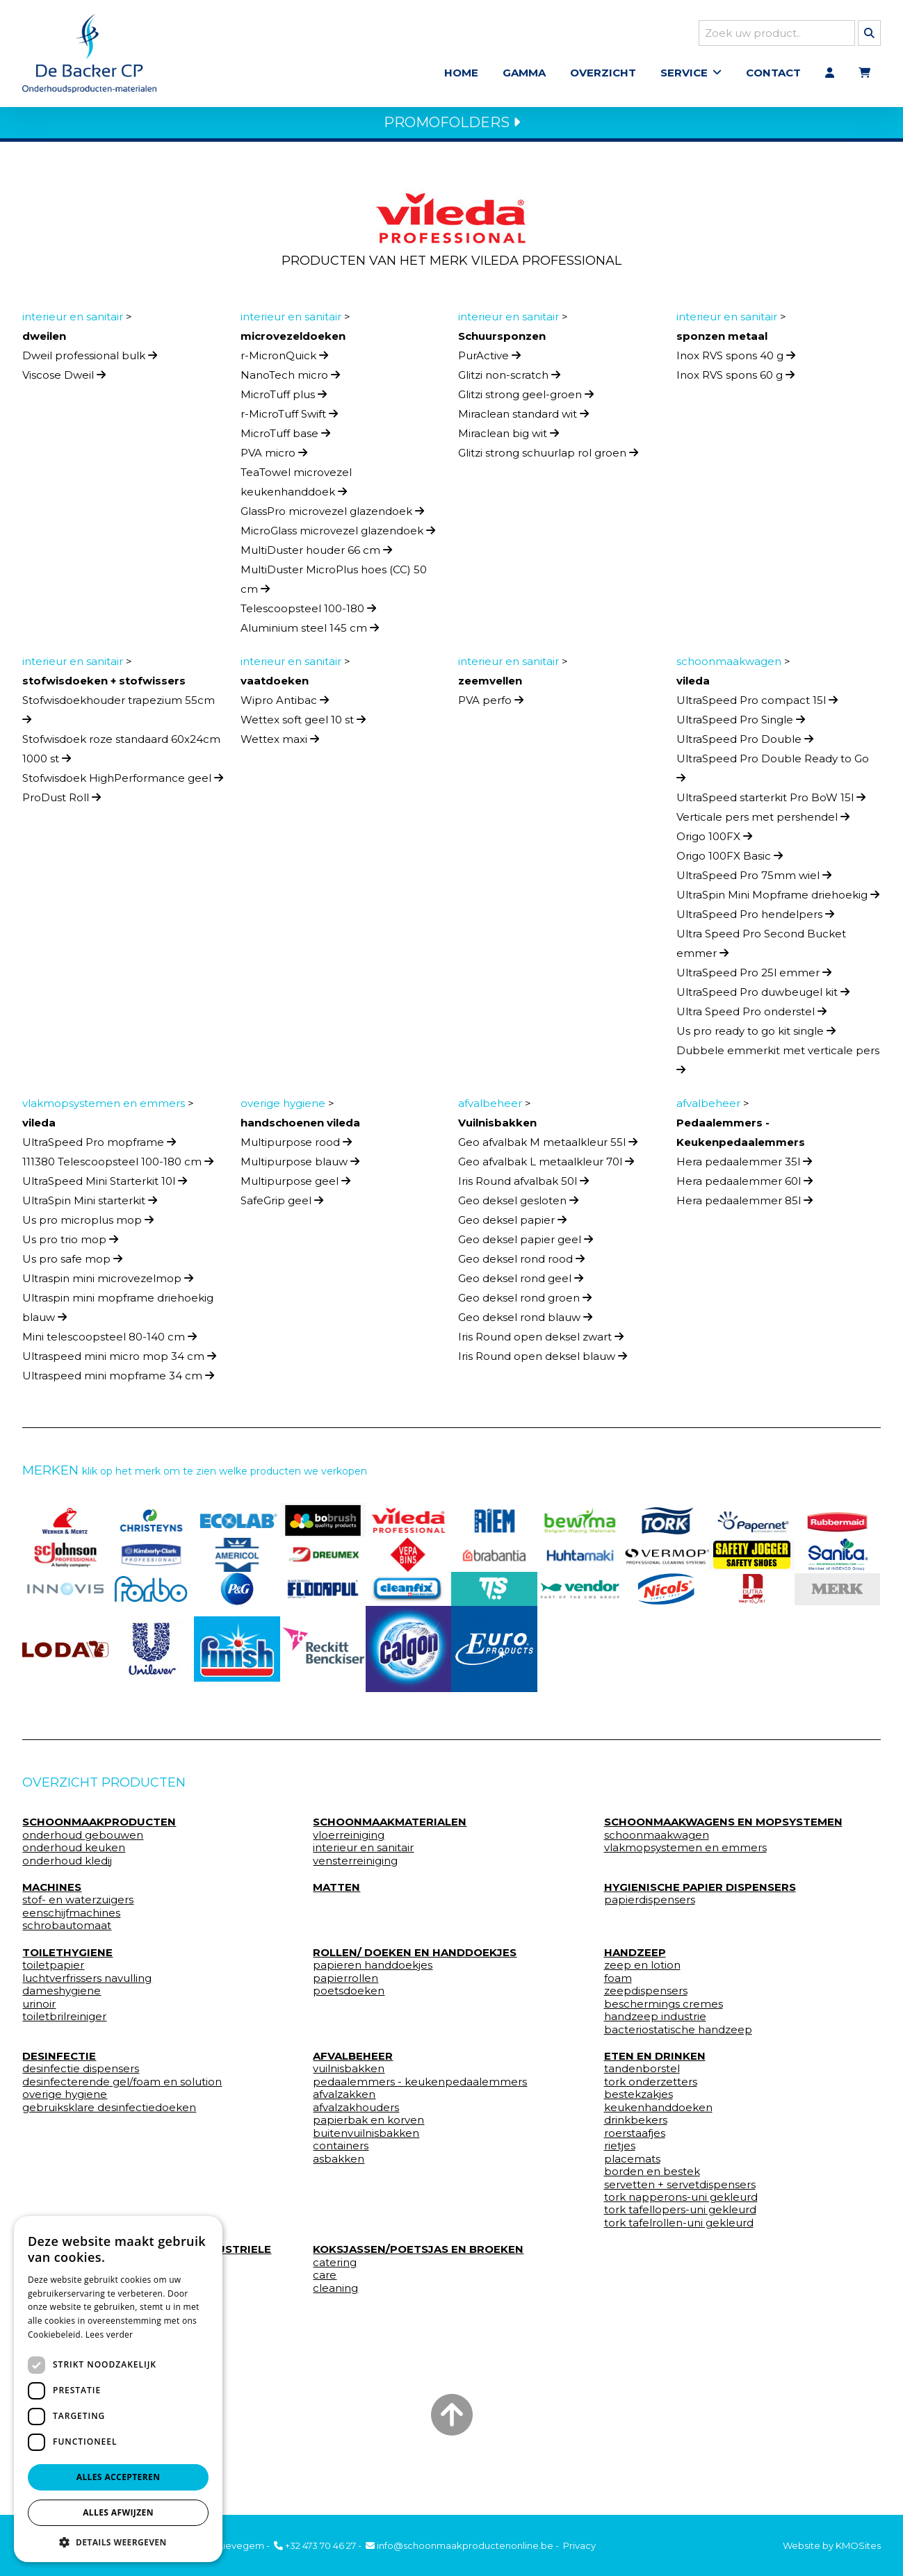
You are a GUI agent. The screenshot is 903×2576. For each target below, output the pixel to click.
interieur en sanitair (363, 1852)
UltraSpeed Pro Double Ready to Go (772, 771)
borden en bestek (652, 2175)
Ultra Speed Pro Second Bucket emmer (761, 947)
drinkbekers (635, 2124)
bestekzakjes (638, 2098)
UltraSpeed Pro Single (740, 723)
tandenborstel (642, 2073)
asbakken (338, 2163)
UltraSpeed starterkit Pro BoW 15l (770, 801)
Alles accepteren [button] (118, 2477)
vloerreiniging (348, 1839)
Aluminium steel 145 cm (310, 632)
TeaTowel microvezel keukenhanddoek (296, 486)
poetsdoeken (348, 1995)
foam (618, 1982)
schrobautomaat (66, 1929)
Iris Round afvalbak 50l (523, 1185)
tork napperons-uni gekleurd (681, 2201)
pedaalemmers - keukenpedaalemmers (420, 2086)
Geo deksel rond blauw (525, 1321)
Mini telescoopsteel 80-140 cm (109, 1340)
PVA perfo (490, 704)
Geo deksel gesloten (518, 1204)
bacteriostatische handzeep (678, 2034)
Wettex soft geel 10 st (303, 723)
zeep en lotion (642, 1969)
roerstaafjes (634, 2137)
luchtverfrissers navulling (87, 1982)
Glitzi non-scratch (509, 379)
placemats (632, 2163)
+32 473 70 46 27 (315, 2545)
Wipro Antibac (285, 704)
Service (684, 74)
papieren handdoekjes (372, 1969)
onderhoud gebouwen (82, 1839)
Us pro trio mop (70, 1243)
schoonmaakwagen (656, 1839)
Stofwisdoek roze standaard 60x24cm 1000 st (121, 753)
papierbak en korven (368, 2124)
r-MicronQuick (284, 359)
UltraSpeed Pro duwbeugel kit (762, 996)
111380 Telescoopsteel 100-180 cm (117, 1165)
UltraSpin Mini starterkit (89, 1204)
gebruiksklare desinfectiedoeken (109, 2112)
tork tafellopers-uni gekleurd (680, 2214)
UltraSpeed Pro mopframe (99, 1146)
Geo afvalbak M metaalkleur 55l (547, 1146)
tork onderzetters (650, 2086)
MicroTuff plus (284, 398)
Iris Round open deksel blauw (542, 1360)
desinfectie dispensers (80, 2073)
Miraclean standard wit (523, 418)
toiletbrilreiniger (64, 2021)
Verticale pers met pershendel (762, 821)
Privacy (579, 2545)
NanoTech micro (290, 379)
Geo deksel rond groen (525, 1301)
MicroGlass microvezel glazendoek (338, 534)
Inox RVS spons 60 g (735, 379)
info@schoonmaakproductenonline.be (459, 2545)
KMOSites (858, 2545)
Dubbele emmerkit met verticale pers (777, 1063)
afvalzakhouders (356, 2112)
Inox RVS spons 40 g (735, 359)
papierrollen (345, 1982)
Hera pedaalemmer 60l (744, 1185)
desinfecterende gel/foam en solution (122, 2086)
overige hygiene (64, 2098)
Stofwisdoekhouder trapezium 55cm (118, 713)
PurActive (489, 359)
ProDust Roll (61, 801)
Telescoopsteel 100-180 (308, 612)
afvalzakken (344, 2098)
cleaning (335, 2292)
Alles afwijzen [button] (118, 2512)
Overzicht (603, 74)
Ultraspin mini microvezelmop (107, 1282)
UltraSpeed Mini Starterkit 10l (104, 1185)
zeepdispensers (646, 1995)
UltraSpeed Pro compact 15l (757, 704)
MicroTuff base (285, 437)
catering (335, 2267)
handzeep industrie (655, 2021)
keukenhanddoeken (658, 2112)
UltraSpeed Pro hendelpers (755, 918)
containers (340, 2150)
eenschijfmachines (71, 1917)
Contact (773, 74)
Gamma (524, 74)
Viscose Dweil (64, 379)
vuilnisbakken (348, 2073)
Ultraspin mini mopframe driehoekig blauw (117, 1311)
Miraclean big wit (508, 437)
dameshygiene (61, 1995)
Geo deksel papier (512, 1224)
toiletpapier (53, 1969)
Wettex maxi (280, 743)
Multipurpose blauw (300, 1165)
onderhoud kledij (67, 1865)
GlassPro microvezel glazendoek (332, 515)
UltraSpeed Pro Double (744, 743)
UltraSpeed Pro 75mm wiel (753, 879)
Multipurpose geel (295, 1185)
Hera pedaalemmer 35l (744, 1165)
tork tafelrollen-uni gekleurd (679, 2227)
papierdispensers (649, 1904)
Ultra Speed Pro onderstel (751, 1015)
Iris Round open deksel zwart (541, 1340)
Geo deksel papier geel (525, 1243)
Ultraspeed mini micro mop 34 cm (119, 1360)
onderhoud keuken (73, 1852)
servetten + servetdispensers (680, 2189)
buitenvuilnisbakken (366, 2137)
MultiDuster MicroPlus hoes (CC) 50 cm (334, 583)
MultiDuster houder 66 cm (316, 554)
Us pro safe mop (72, 1263)
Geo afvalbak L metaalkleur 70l (546, 1165)
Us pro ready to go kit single (756, 1035)
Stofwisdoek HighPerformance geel (122, 782)
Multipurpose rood (296, 1146)
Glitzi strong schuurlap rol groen (548, 456)
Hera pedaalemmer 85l (744, 1204)
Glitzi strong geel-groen (526, 398)
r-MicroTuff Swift (289, 418)
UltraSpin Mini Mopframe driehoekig (777, 898)
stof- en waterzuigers (77, 1904)
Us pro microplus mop (88, 1224)
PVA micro (274, 456)
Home (461, 74)
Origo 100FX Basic (729, 860)
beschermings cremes (663, 2008)
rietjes (619, 2150)
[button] (118, 2541)
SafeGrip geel (282, 1204)
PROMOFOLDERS (452, 126)
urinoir (39, 2008)
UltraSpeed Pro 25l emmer (753, 976)
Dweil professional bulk (89, 359)
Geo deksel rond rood (521, 1263)
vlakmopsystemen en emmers (685, 1852)
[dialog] (118, 2389)
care (324, 2279)
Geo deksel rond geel (520, 1282)
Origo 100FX (714, 840)
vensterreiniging (355, 1865)
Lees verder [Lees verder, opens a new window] (109, 2334)
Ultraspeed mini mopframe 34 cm (118, 1379)
